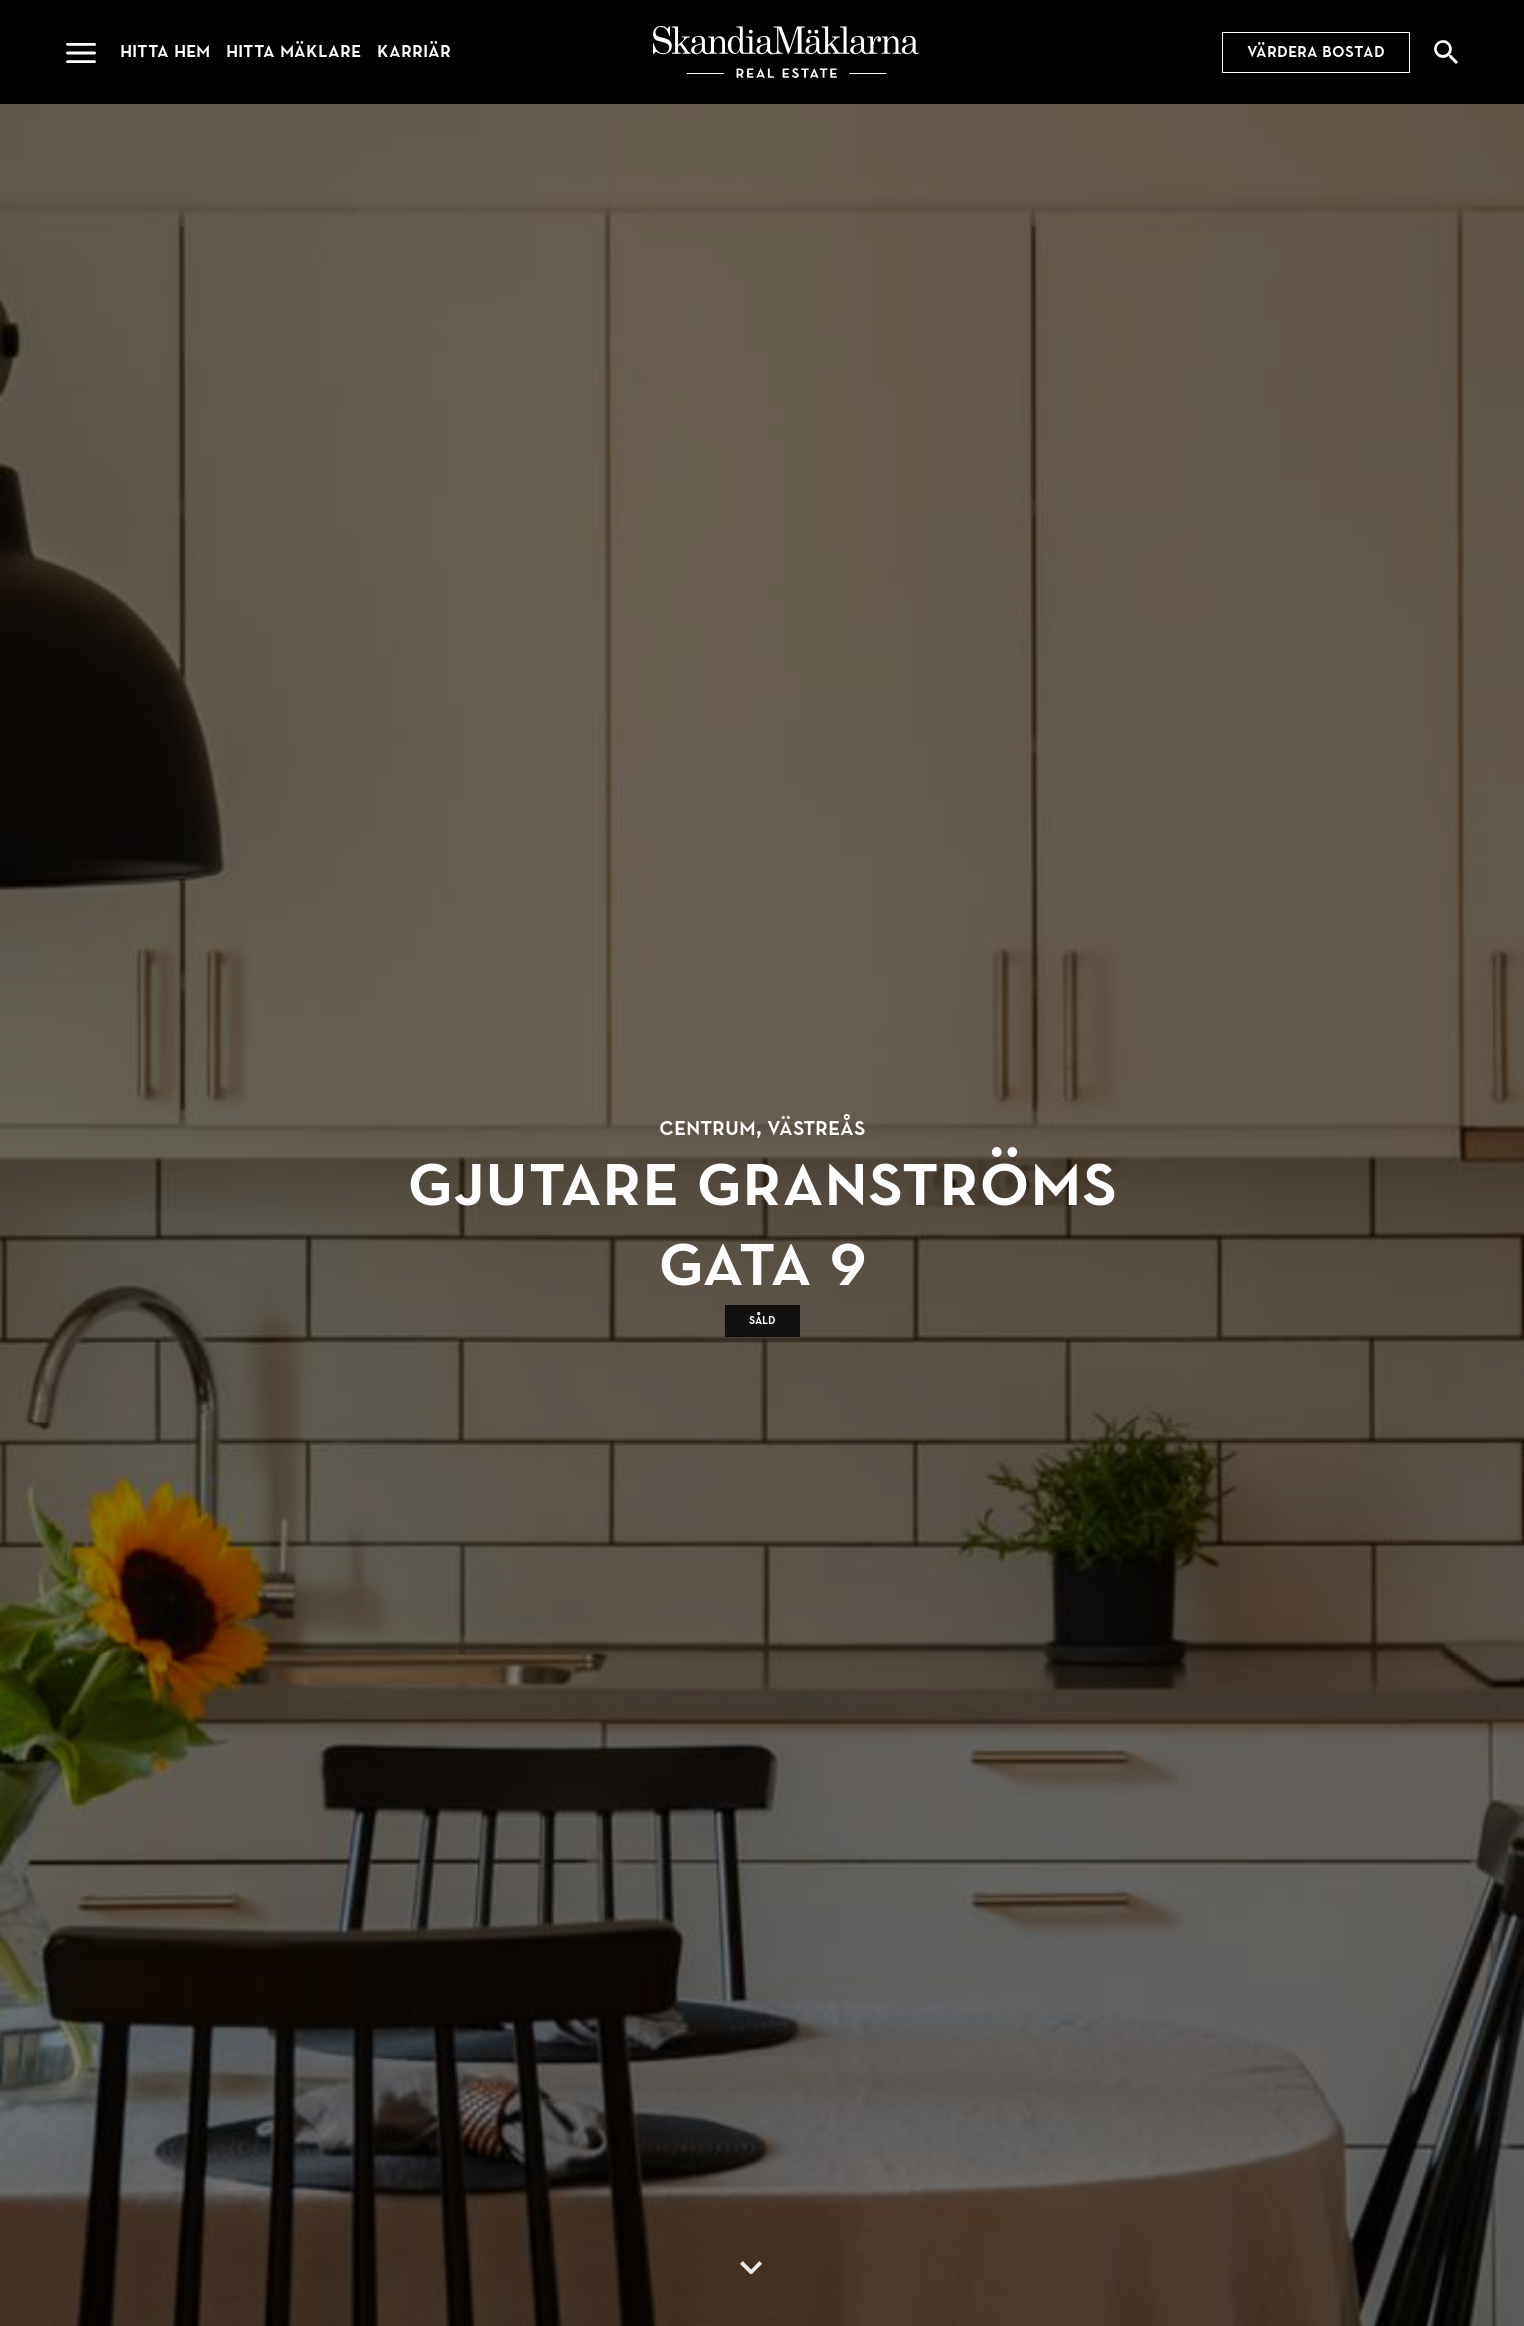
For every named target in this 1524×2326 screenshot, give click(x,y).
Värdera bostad (1316, 52)
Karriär (414, 51)
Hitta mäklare (293, 51)
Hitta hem (165, 51)
